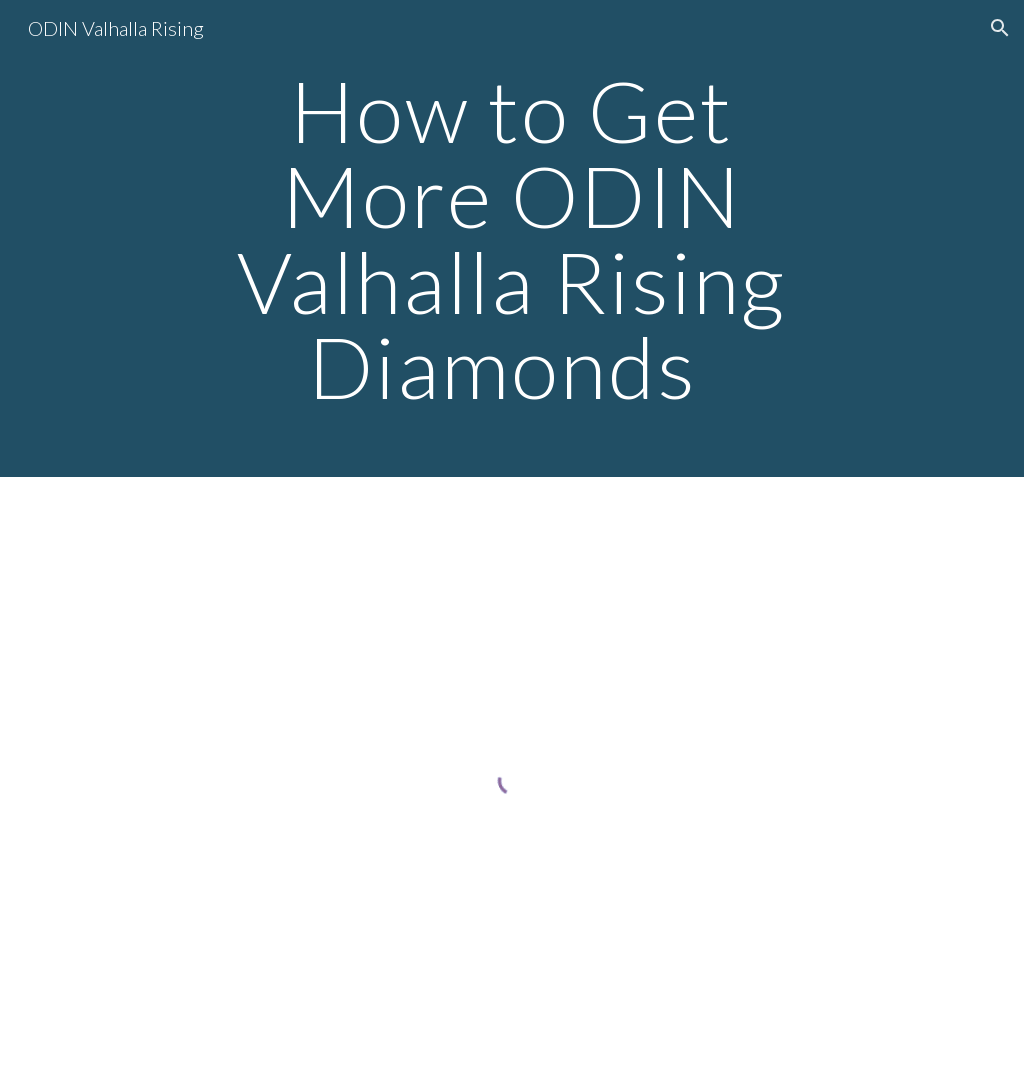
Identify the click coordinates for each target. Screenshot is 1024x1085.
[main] (511, 238)
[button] (1000, 28)
